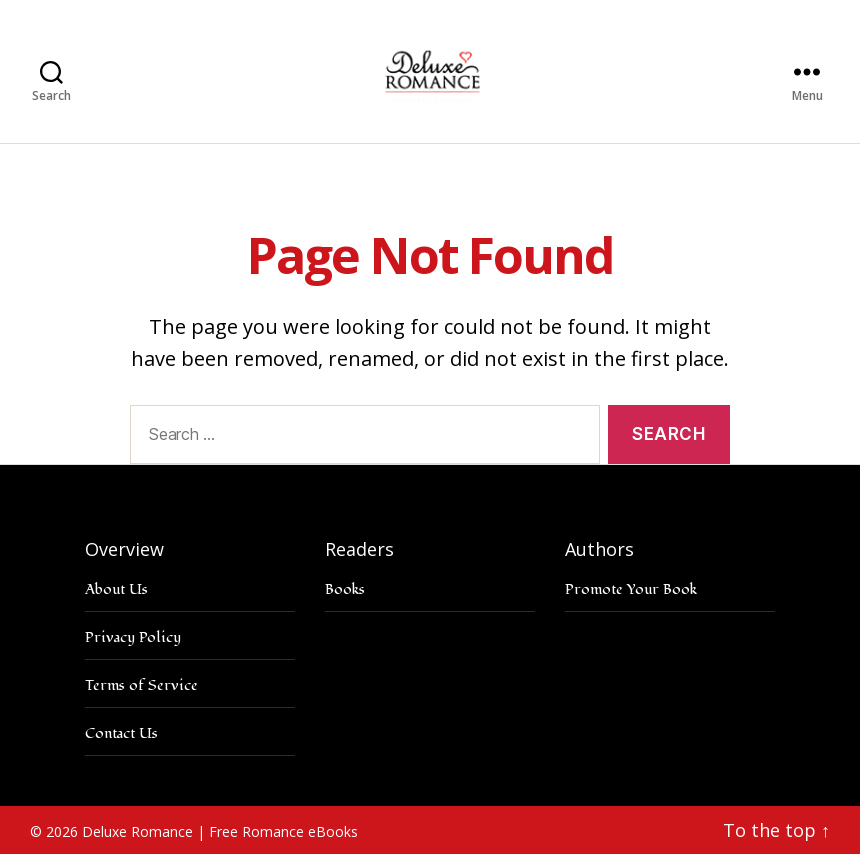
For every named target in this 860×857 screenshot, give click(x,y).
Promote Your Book (631, 591)
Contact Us (121, 735)
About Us (116, 591)
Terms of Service (141, 687)
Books (345, 591)
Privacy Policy (133, 639)
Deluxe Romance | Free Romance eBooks (220, 833)
